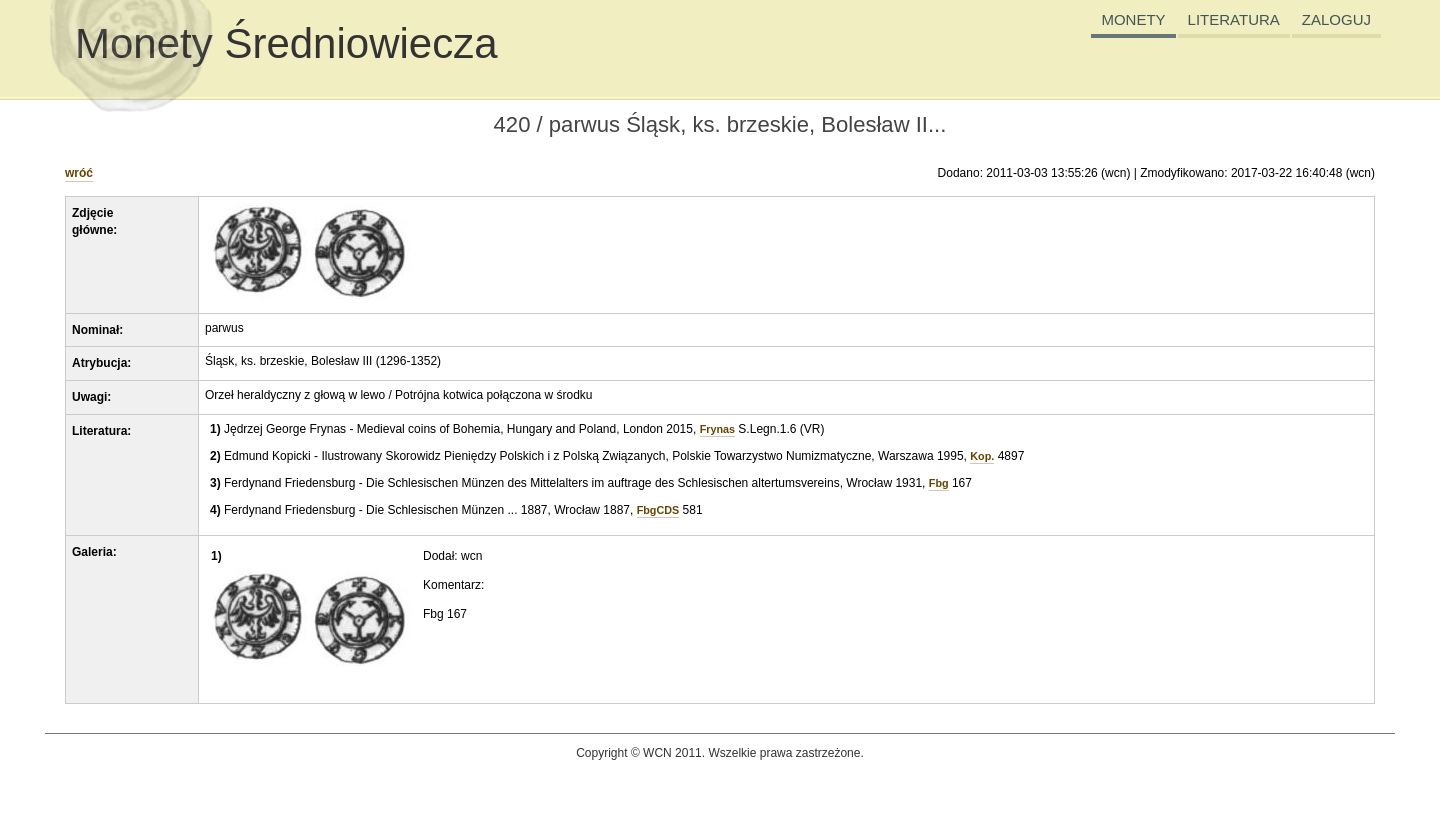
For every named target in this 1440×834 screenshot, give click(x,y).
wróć (79, 173)
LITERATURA (1234, 19)
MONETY (1133, 19)
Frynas (717, 429)
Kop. (982, 456)
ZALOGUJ (1336, 19)
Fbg (939, 483)
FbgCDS (658, 510)
